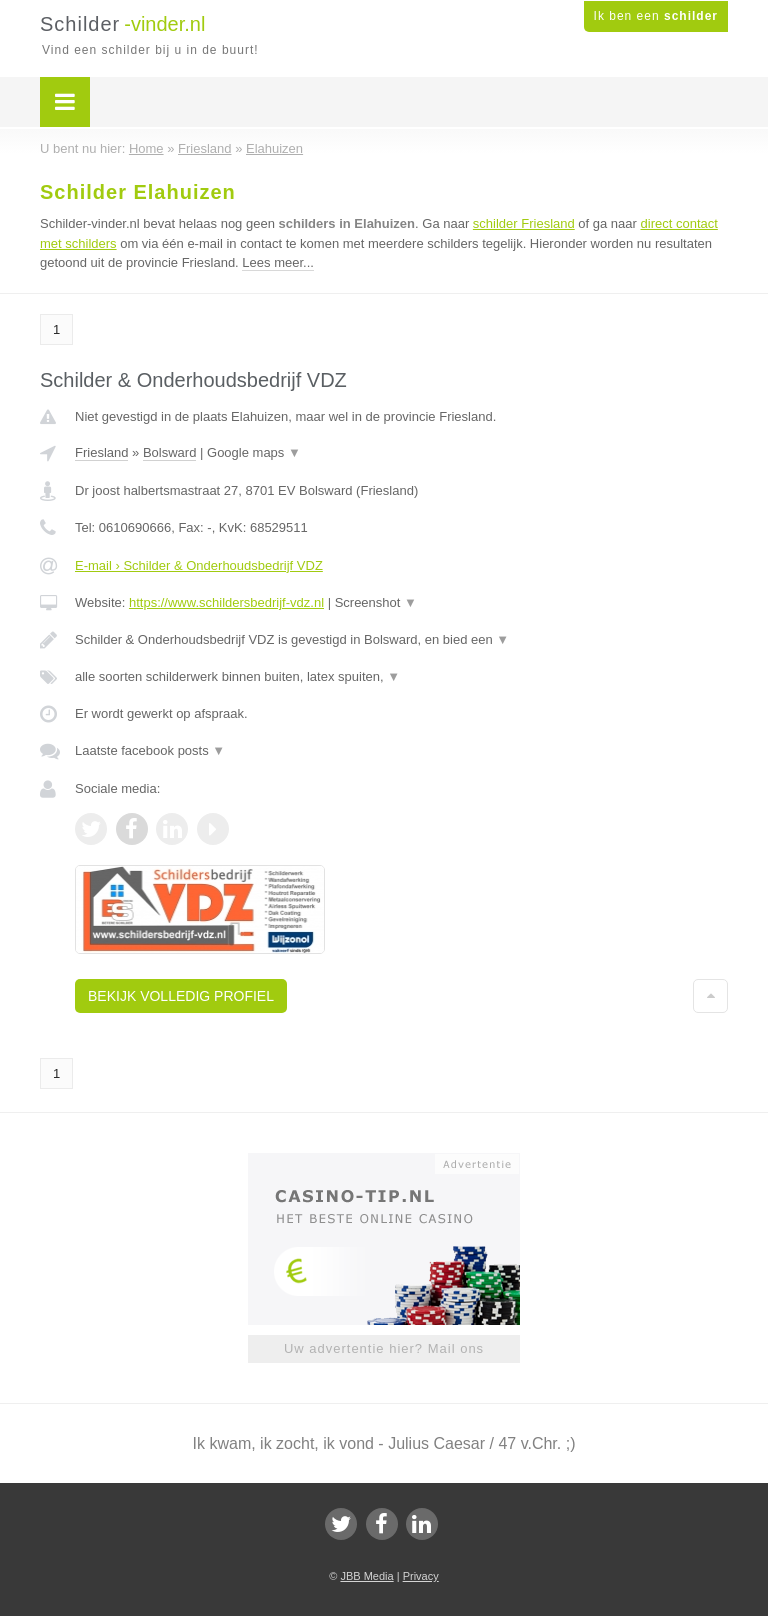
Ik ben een (656, 16)
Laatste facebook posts (150, 750)
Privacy (421, 1576)
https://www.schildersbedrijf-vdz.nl (226, 602)
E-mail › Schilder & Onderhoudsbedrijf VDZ (199, 565)
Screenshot (376, 602)
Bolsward (169, 452)
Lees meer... (278, 262)
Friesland (101, 452)
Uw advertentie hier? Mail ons (384, 1348)
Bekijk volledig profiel (181, 996)
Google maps (254, 452)
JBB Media (366, 1576)
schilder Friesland (524, 223)
